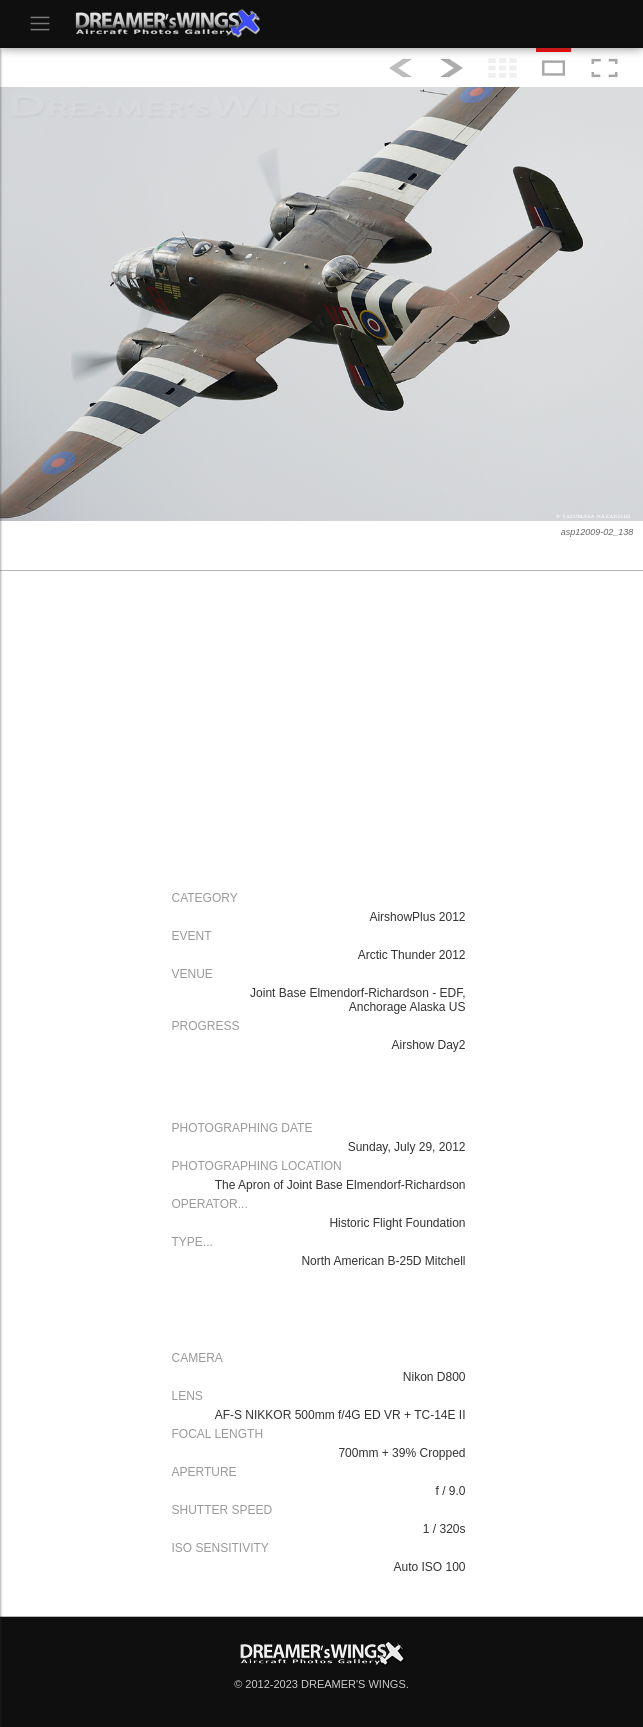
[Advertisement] (317, 727)
